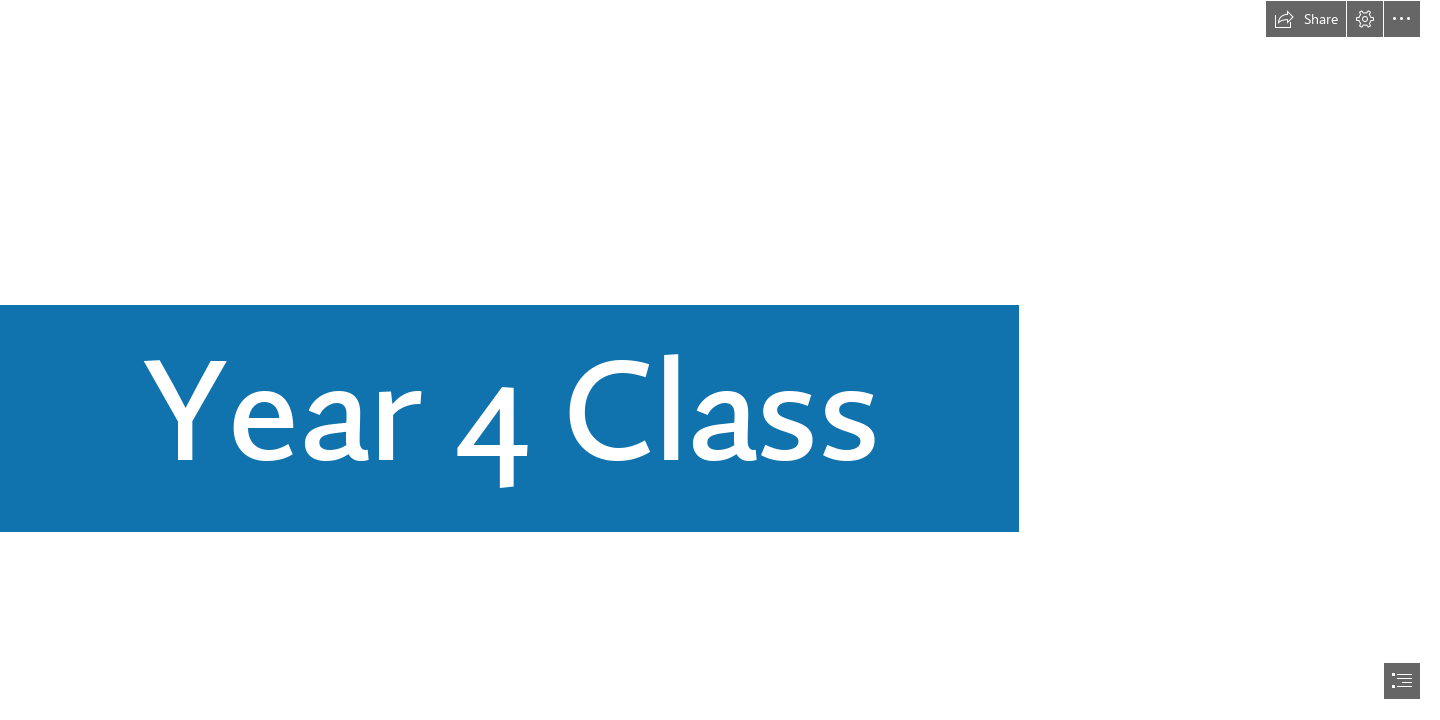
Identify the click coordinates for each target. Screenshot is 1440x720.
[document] (720, 360)
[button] (1306, 19)
